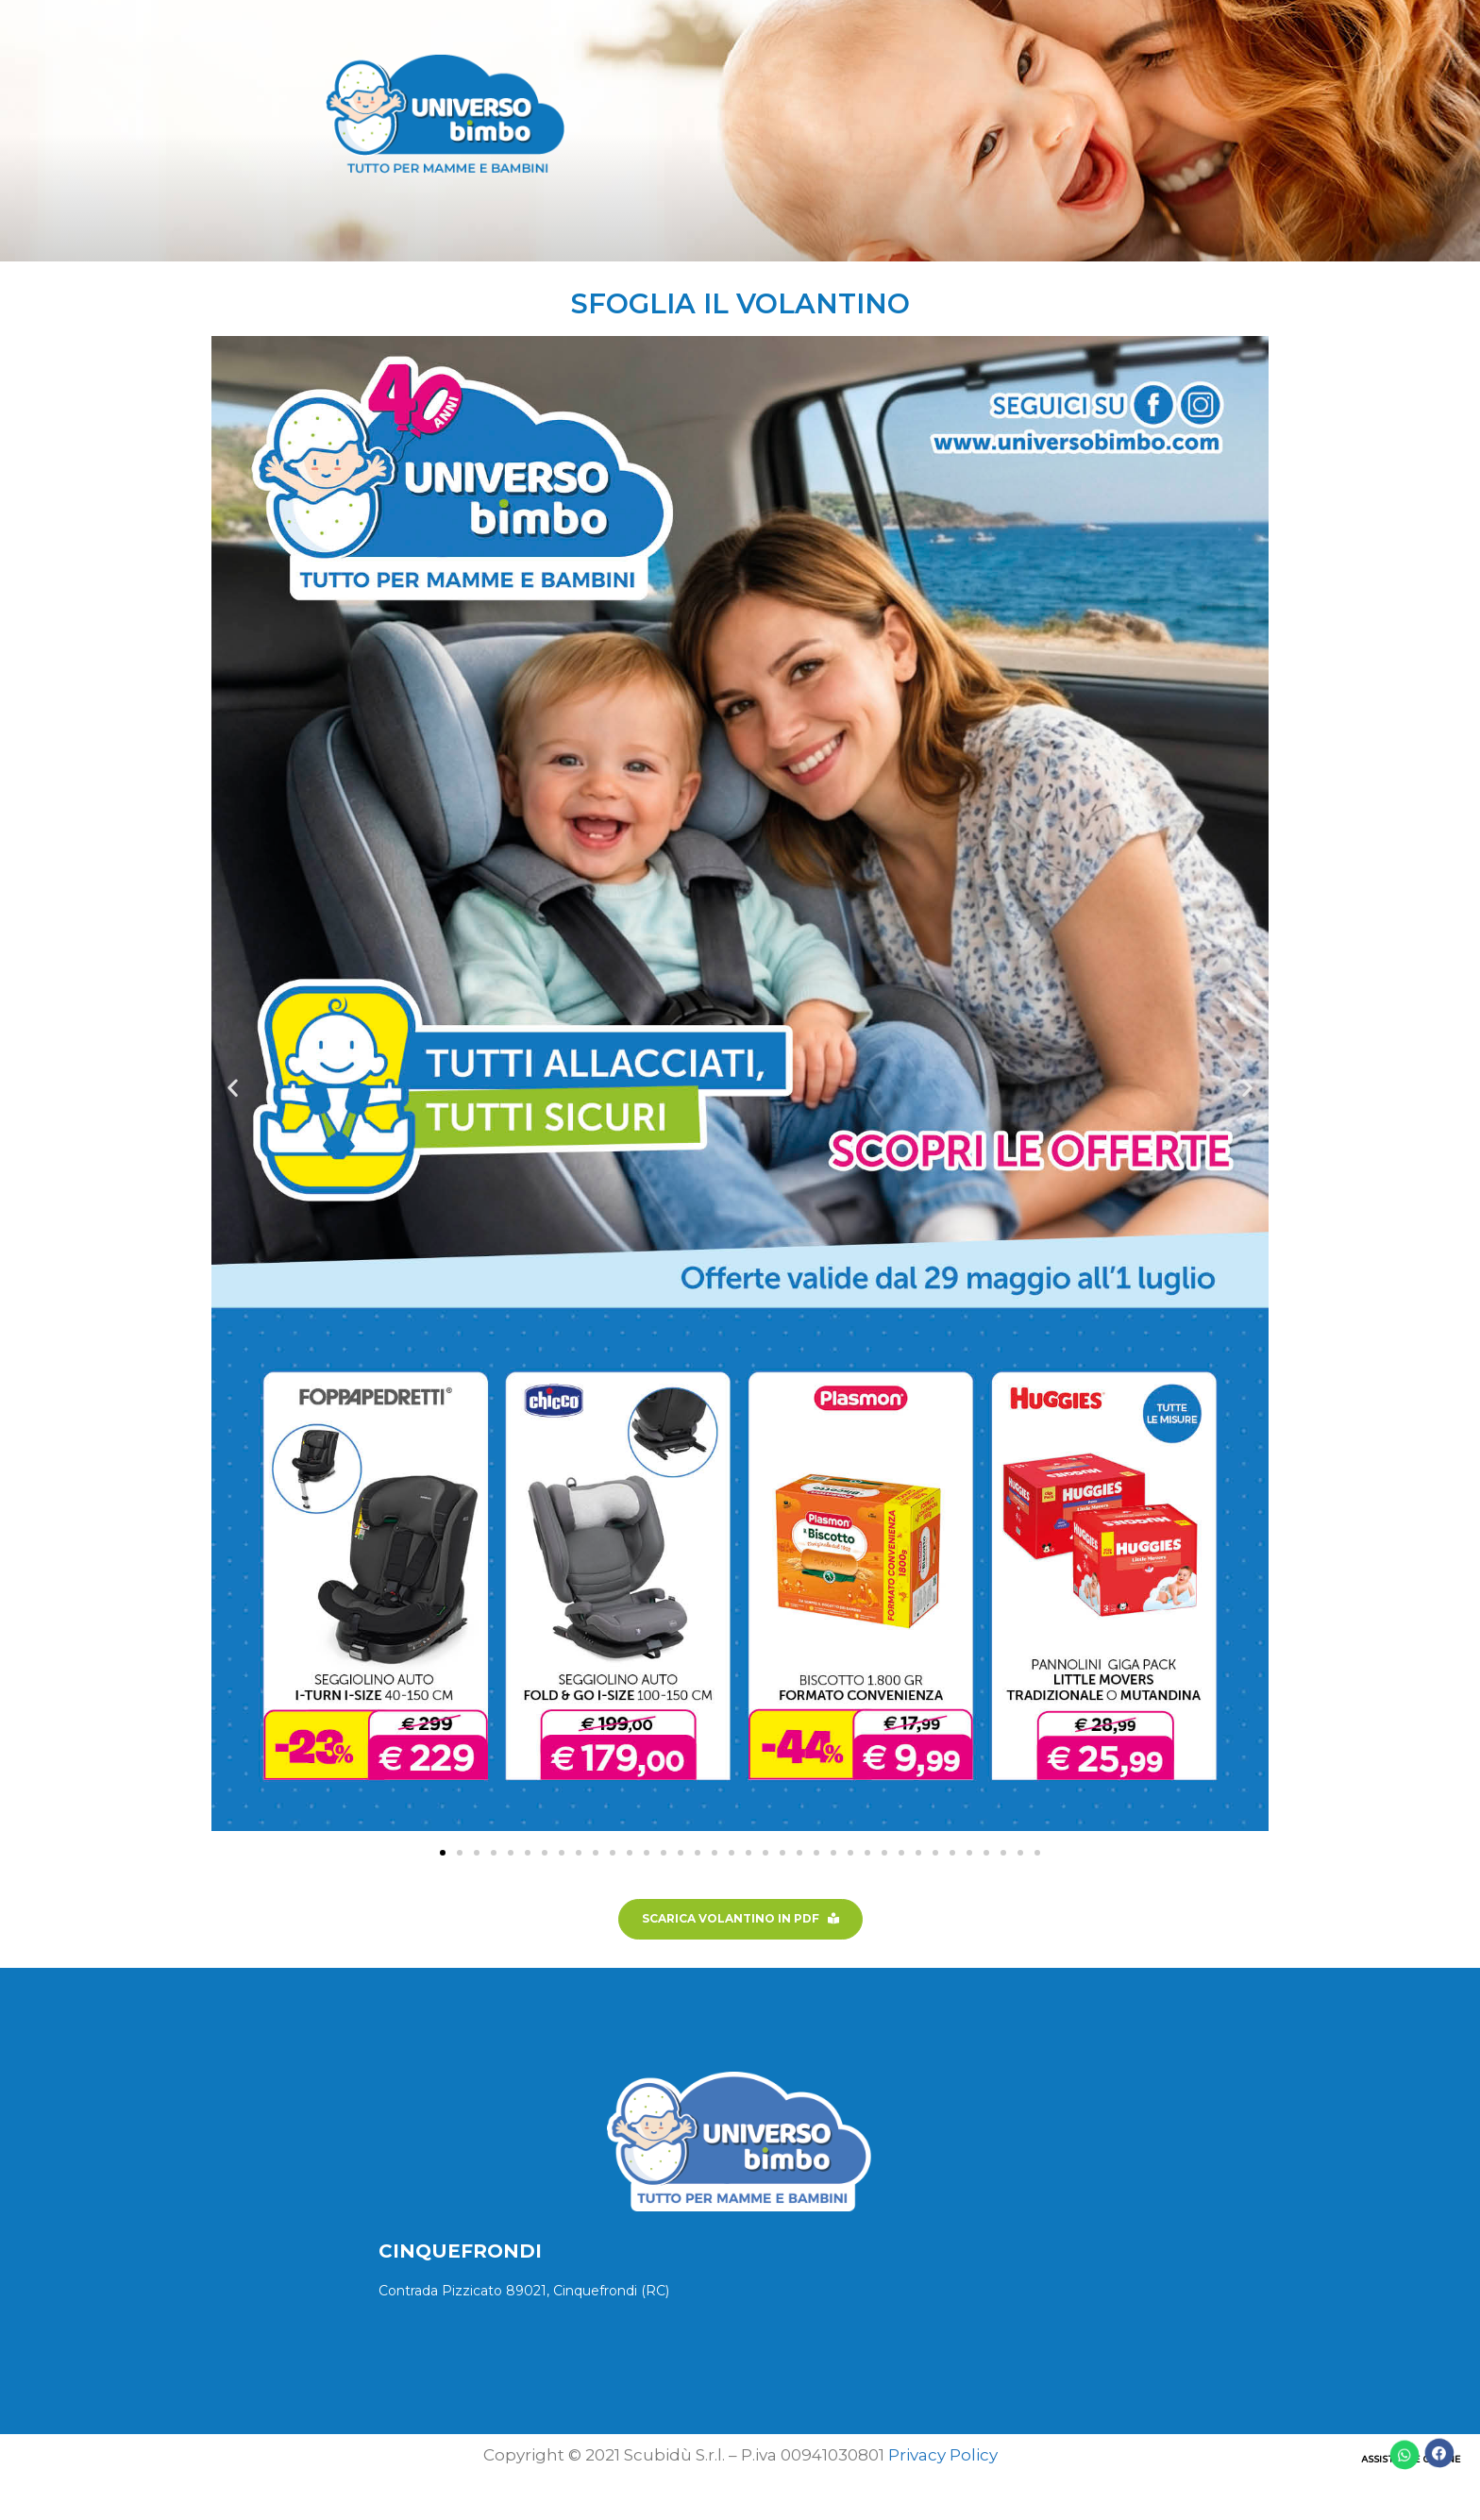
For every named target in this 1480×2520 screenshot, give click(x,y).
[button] (232, 1087)
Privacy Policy (943, 2454)
